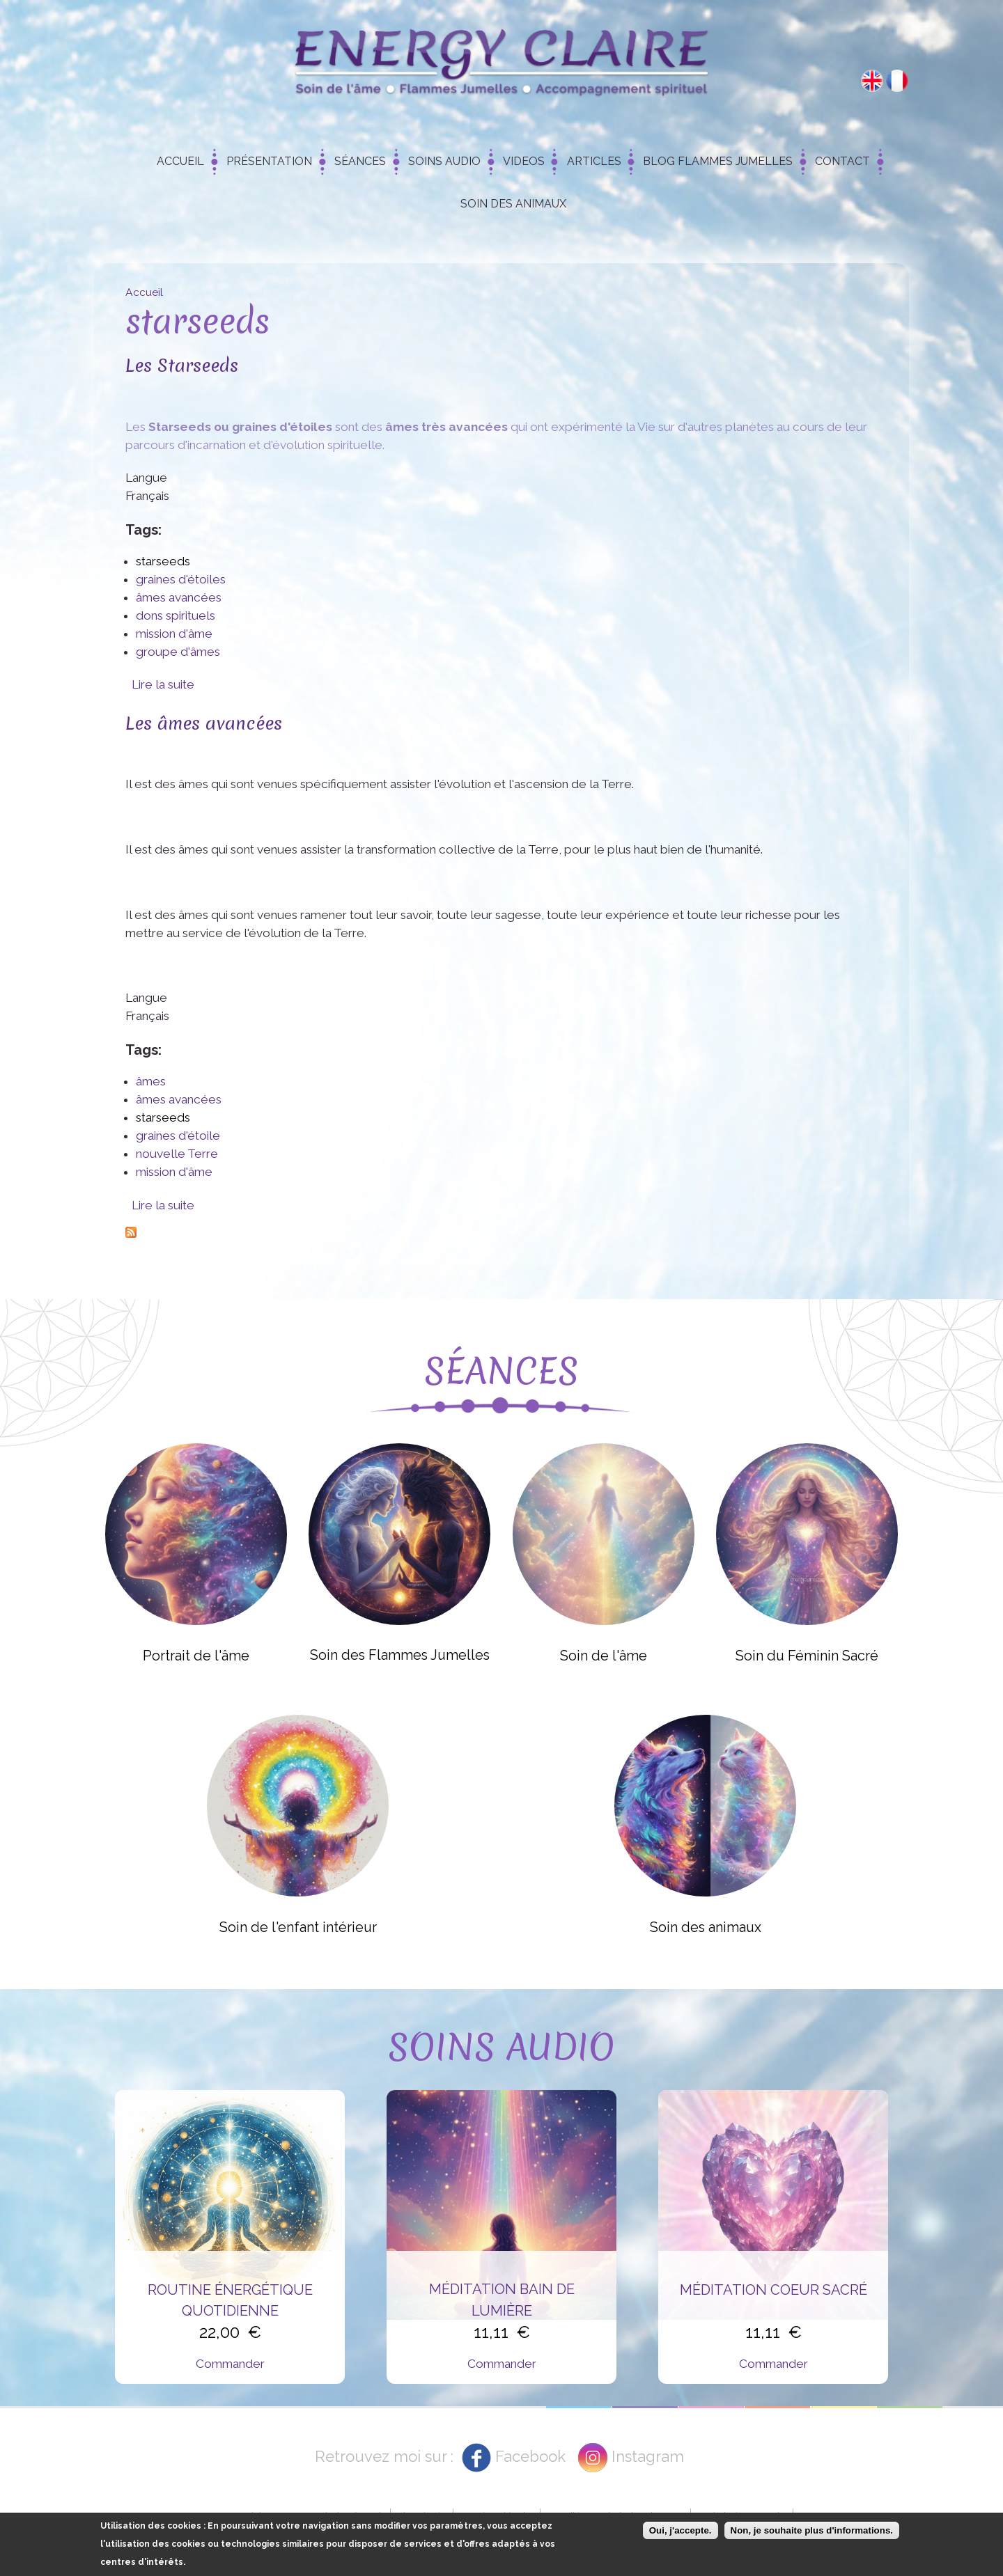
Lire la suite (163, 684)
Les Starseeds (181, 365)
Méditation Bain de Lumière (502, 2299)
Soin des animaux (513, 203)
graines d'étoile (178, 1135)
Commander (230, 2364)
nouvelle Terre (177, 1154)
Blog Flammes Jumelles (718, 161)
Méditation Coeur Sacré (773, 2290)
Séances (360, 161)
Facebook (530, 2456)
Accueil (180, 161)
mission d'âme (174, 634)
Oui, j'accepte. (680, 2530)
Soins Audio (444, 161)
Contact (842, 161)
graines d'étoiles (181, 579)
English (872, 81)
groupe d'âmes (178, 652)
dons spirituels (175, 615)
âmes (151, 1081)
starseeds (163, 561)
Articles (594, 161)
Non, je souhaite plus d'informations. (812, 2530)
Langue (146, 478)
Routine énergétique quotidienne (230, 2300)
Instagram (648, 2456)
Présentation (269, 161)
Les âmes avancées (203, 723)
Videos (524, 161)
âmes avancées (178, 597)
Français (897, 81)
